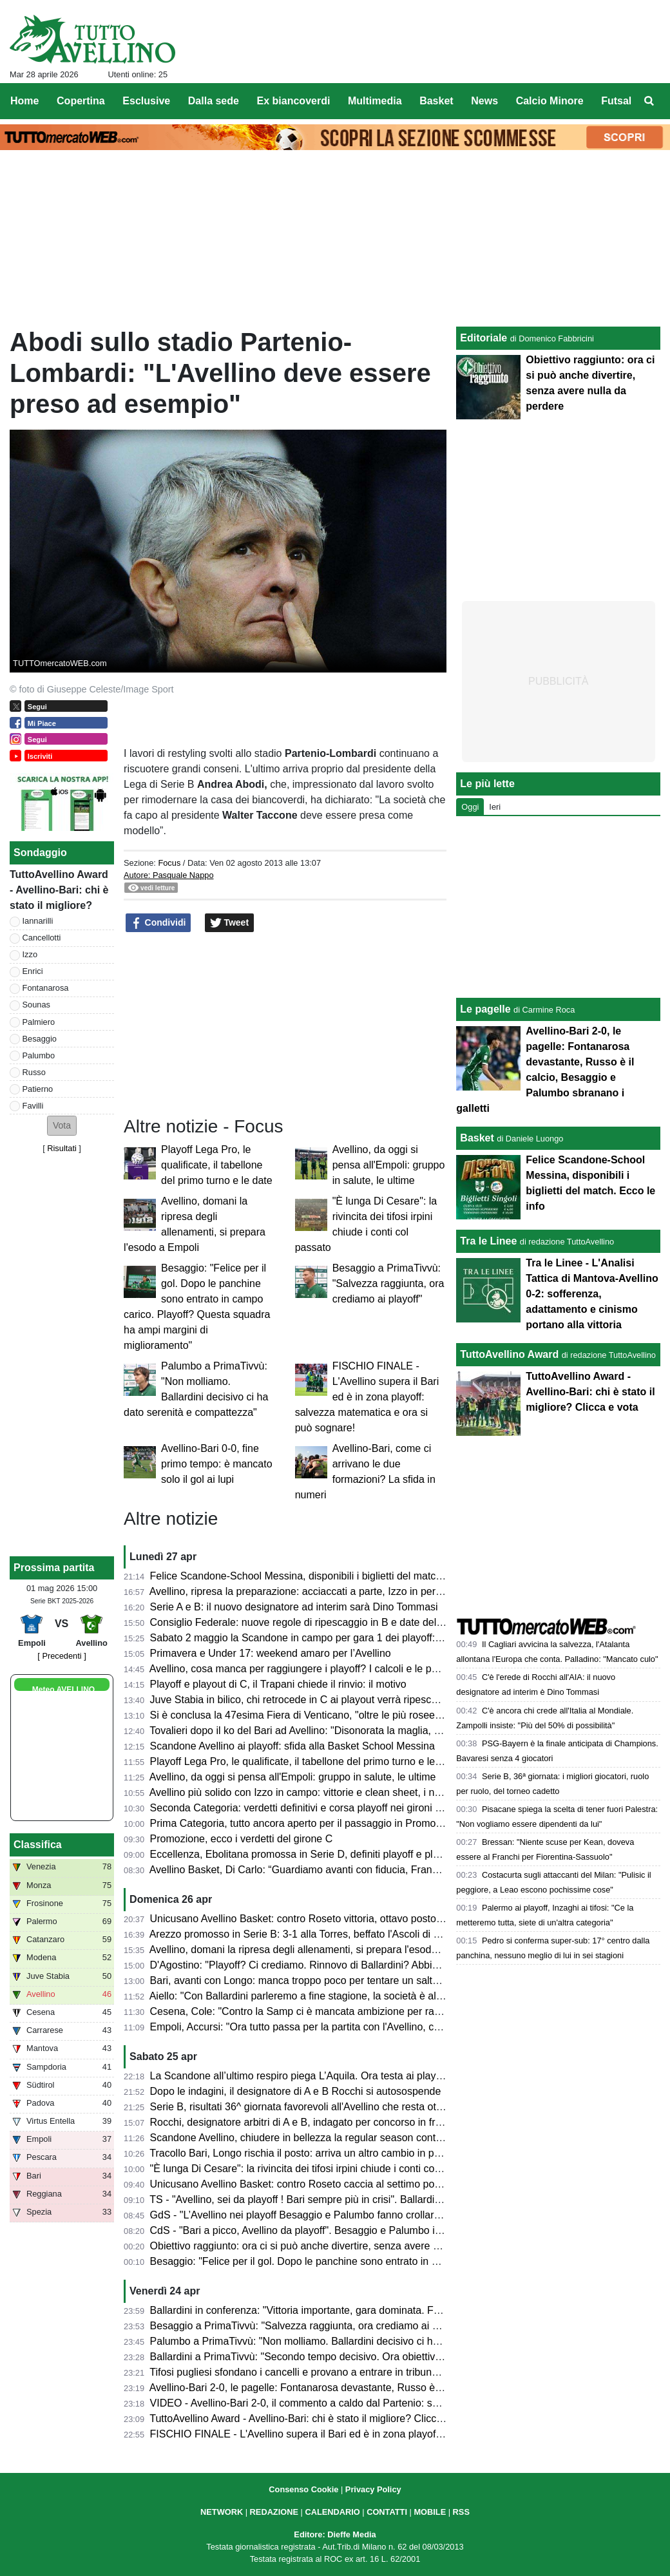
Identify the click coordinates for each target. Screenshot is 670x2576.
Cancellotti (42, 937)
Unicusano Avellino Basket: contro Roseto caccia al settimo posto (299, 2184)
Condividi (158, 923)
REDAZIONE (274, 2512)
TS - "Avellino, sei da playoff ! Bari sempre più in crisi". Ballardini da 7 (307, 2199)
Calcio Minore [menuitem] (550, 100)
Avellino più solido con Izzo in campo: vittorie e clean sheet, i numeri (305, 1792)
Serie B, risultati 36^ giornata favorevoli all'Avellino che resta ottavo (303, 2106)
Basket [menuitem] (436, 100)
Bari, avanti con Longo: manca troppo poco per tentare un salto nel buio (313, 1980)
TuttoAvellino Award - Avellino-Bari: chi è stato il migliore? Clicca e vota (311, 2418)
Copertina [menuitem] (81, 100)
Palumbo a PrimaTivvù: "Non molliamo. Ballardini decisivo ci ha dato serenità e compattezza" (362, 2341)
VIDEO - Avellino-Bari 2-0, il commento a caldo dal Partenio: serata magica (321, 2403)
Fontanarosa (46, 988)
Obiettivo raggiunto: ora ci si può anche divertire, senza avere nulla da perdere (329, 2245)
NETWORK (221, 2512)
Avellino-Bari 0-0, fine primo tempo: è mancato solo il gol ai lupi (217, 1464)
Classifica (38, 1844)
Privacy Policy (373, 2489)
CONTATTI (387, 2512)
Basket (476, 1137)
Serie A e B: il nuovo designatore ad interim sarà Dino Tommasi (294, 1606)
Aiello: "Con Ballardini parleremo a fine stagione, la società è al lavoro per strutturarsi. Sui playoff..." (375, 1995)
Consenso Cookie (303, 2489)
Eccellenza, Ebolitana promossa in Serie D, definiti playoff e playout (304, 1854)
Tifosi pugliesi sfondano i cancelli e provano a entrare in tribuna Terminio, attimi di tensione (355, 2372)
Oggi (470, 807)
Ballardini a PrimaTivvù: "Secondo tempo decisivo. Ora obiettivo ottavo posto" (327, 2356)
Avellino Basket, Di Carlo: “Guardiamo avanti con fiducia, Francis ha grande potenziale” (348, 1869)
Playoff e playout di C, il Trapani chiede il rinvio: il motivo (278, 1684)
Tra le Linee (488, 1241)
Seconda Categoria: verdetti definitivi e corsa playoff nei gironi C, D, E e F (318, 1807)
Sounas (36, 1004)
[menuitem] (649, 101)
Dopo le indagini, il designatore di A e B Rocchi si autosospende (295, 2091)
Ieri (495, 807)
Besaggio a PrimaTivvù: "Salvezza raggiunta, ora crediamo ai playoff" (388, 1283)
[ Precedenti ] (61, 1656)
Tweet (229, 923)
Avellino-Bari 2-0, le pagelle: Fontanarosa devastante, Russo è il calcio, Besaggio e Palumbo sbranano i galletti (402, 2387)
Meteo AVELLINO (63, 1689)
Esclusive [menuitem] (146, 100)
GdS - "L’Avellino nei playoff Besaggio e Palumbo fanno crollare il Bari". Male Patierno (346, 2214)
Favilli (33, 1106)
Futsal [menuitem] (616, 100)
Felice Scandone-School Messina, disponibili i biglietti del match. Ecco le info (325, 1575)
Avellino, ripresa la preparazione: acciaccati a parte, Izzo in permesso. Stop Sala (333, 1591)
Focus (169, 863)
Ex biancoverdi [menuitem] (293, 100)
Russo (34, 1072)
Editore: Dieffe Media (335, 2534)
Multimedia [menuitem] (375, 100)
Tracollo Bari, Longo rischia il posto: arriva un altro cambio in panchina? (312, 2153)
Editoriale (483, 337)
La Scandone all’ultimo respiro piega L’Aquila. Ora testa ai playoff (298, 2075)
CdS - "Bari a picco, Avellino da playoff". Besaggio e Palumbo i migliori (310, 2230)
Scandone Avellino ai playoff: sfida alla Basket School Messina (292, 1746)
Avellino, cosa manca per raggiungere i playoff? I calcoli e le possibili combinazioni (337, 1668)
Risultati (62, 1148)
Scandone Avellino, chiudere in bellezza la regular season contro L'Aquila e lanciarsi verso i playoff (375, 2137)
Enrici (33, 971)
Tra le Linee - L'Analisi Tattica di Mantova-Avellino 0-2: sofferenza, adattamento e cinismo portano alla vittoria (592, 1293)
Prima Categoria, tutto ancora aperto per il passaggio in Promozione (305, 1823)
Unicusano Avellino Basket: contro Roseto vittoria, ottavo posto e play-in (314, 1918)
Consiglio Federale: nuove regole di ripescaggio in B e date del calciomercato (326, 1622)
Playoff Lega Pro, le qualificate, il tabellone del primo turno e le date (217, 1165)
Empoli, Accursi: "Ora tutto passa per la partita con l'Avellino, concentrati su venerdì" (342, 2026)
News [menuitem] (484, 100)
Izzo (30, 954)
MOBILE (430, 2512)
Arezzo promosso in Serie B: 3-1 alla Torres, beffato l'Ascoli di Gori (301, 1934)
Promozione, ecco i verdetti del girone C (241, 1838)
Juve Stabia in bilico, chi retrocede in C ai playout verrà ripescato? (301, 1699)
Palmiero (39, 1022)
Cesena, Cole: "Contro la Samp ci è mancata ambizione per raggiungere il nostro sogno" (352, 2011)
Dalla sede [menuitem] (213, 100)
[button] (62, 1126)
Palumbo (39, 1055)
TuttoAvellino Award (509, 1354)
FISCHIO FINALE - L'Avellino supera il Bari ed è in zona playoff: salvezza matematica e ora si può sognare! (367, 1396)
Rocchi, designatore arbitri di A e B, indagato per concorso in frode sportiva (321, 2122)
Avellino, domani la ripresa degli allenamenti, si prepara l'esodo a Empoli (314, 1949)
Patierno (38, 1089)
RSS (461, 2512)
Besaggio (40, 1039)
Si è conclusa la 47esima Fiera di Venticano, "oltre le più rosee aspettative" (321, 1715)
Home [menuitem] (24, 100)
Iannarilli (38, 921)
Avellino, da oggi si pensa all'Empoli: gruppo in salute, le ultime (388, 1165)
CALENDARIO (332, 2512)
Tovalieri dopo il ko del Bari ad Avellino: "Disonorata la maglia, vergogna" (315, 1730)
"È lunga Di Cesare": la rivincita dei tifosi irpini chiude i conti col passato (313, 2168)
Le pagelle (485, 1009)
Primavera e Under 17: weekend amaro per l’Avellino (270, 1653)
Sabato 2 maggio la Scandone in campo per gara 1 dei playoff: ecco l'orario (321, 1637)
